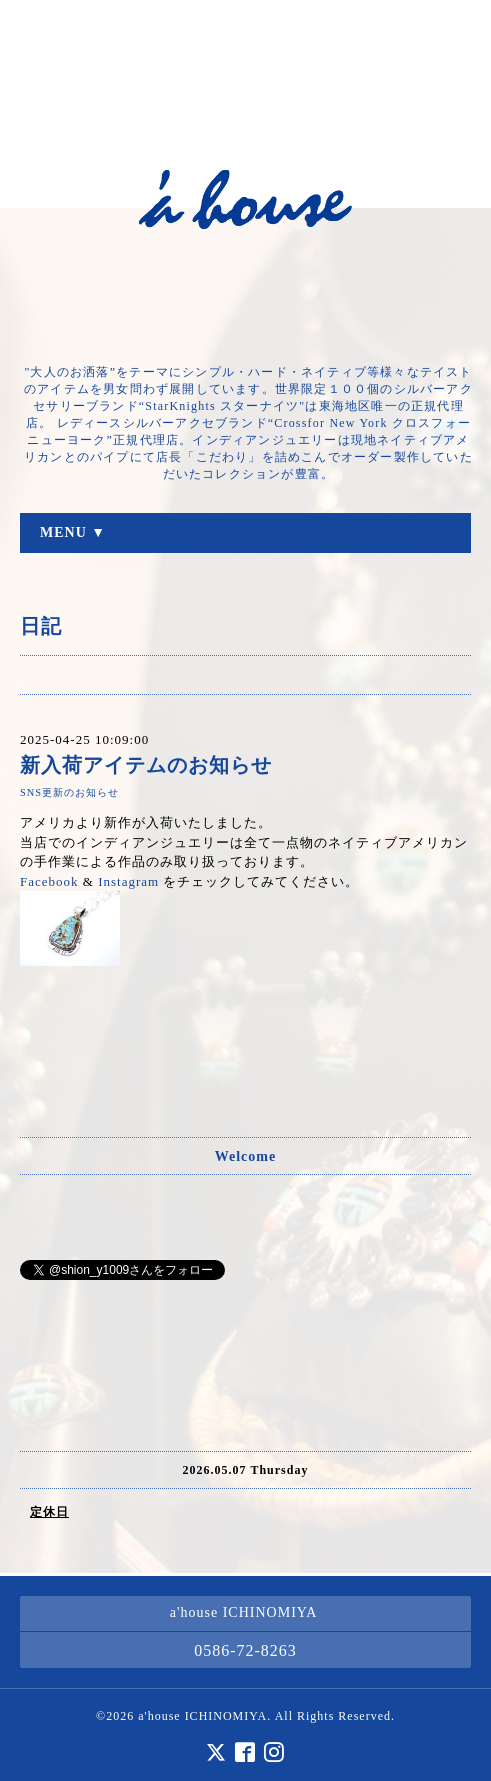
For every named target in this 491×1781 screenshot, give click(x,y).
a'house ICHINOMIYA (202, 1716)
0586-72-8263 (245, 1650)
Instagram (128, 881)
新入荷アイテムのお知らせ (146, 765)
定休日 (49, 1512)
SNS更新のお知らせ (69, 792)
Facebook (49, 881)
